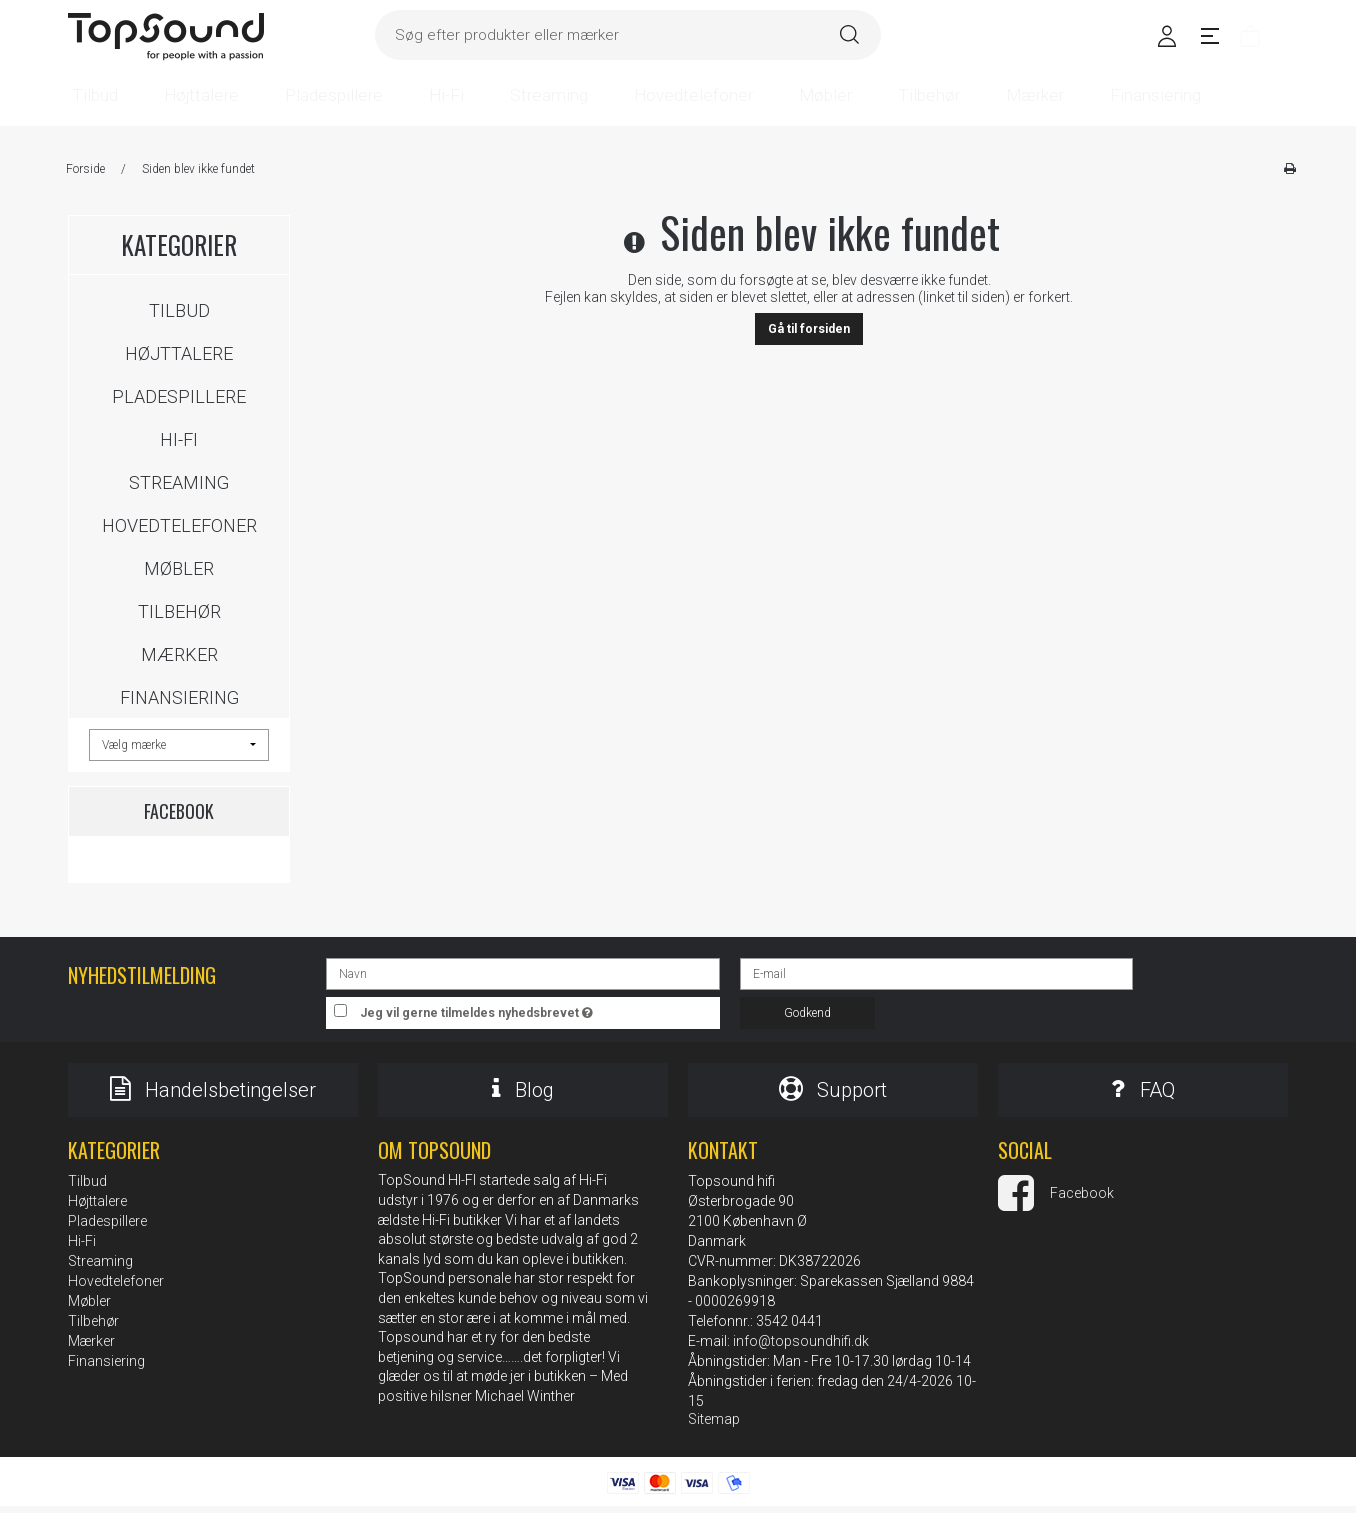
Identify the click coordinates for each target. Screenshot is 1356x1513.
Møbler (179, 568)
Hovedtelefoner (179, 525)
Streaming (179, 482)
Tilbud (179, 310)
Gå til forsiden (809, 329)
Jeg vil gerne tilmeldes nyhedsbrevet (540, 1008)
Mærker (179, 654)
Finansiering (179, 697)
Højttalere (179, 353)
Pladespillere (179, 396)
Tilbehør (179, 611)
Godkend (807, 1013)
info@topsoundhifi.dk (801, 1348)
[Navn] (522, 973)
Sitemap (714, 1426)
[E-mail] (936, 973)
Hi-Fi (179, 439)
